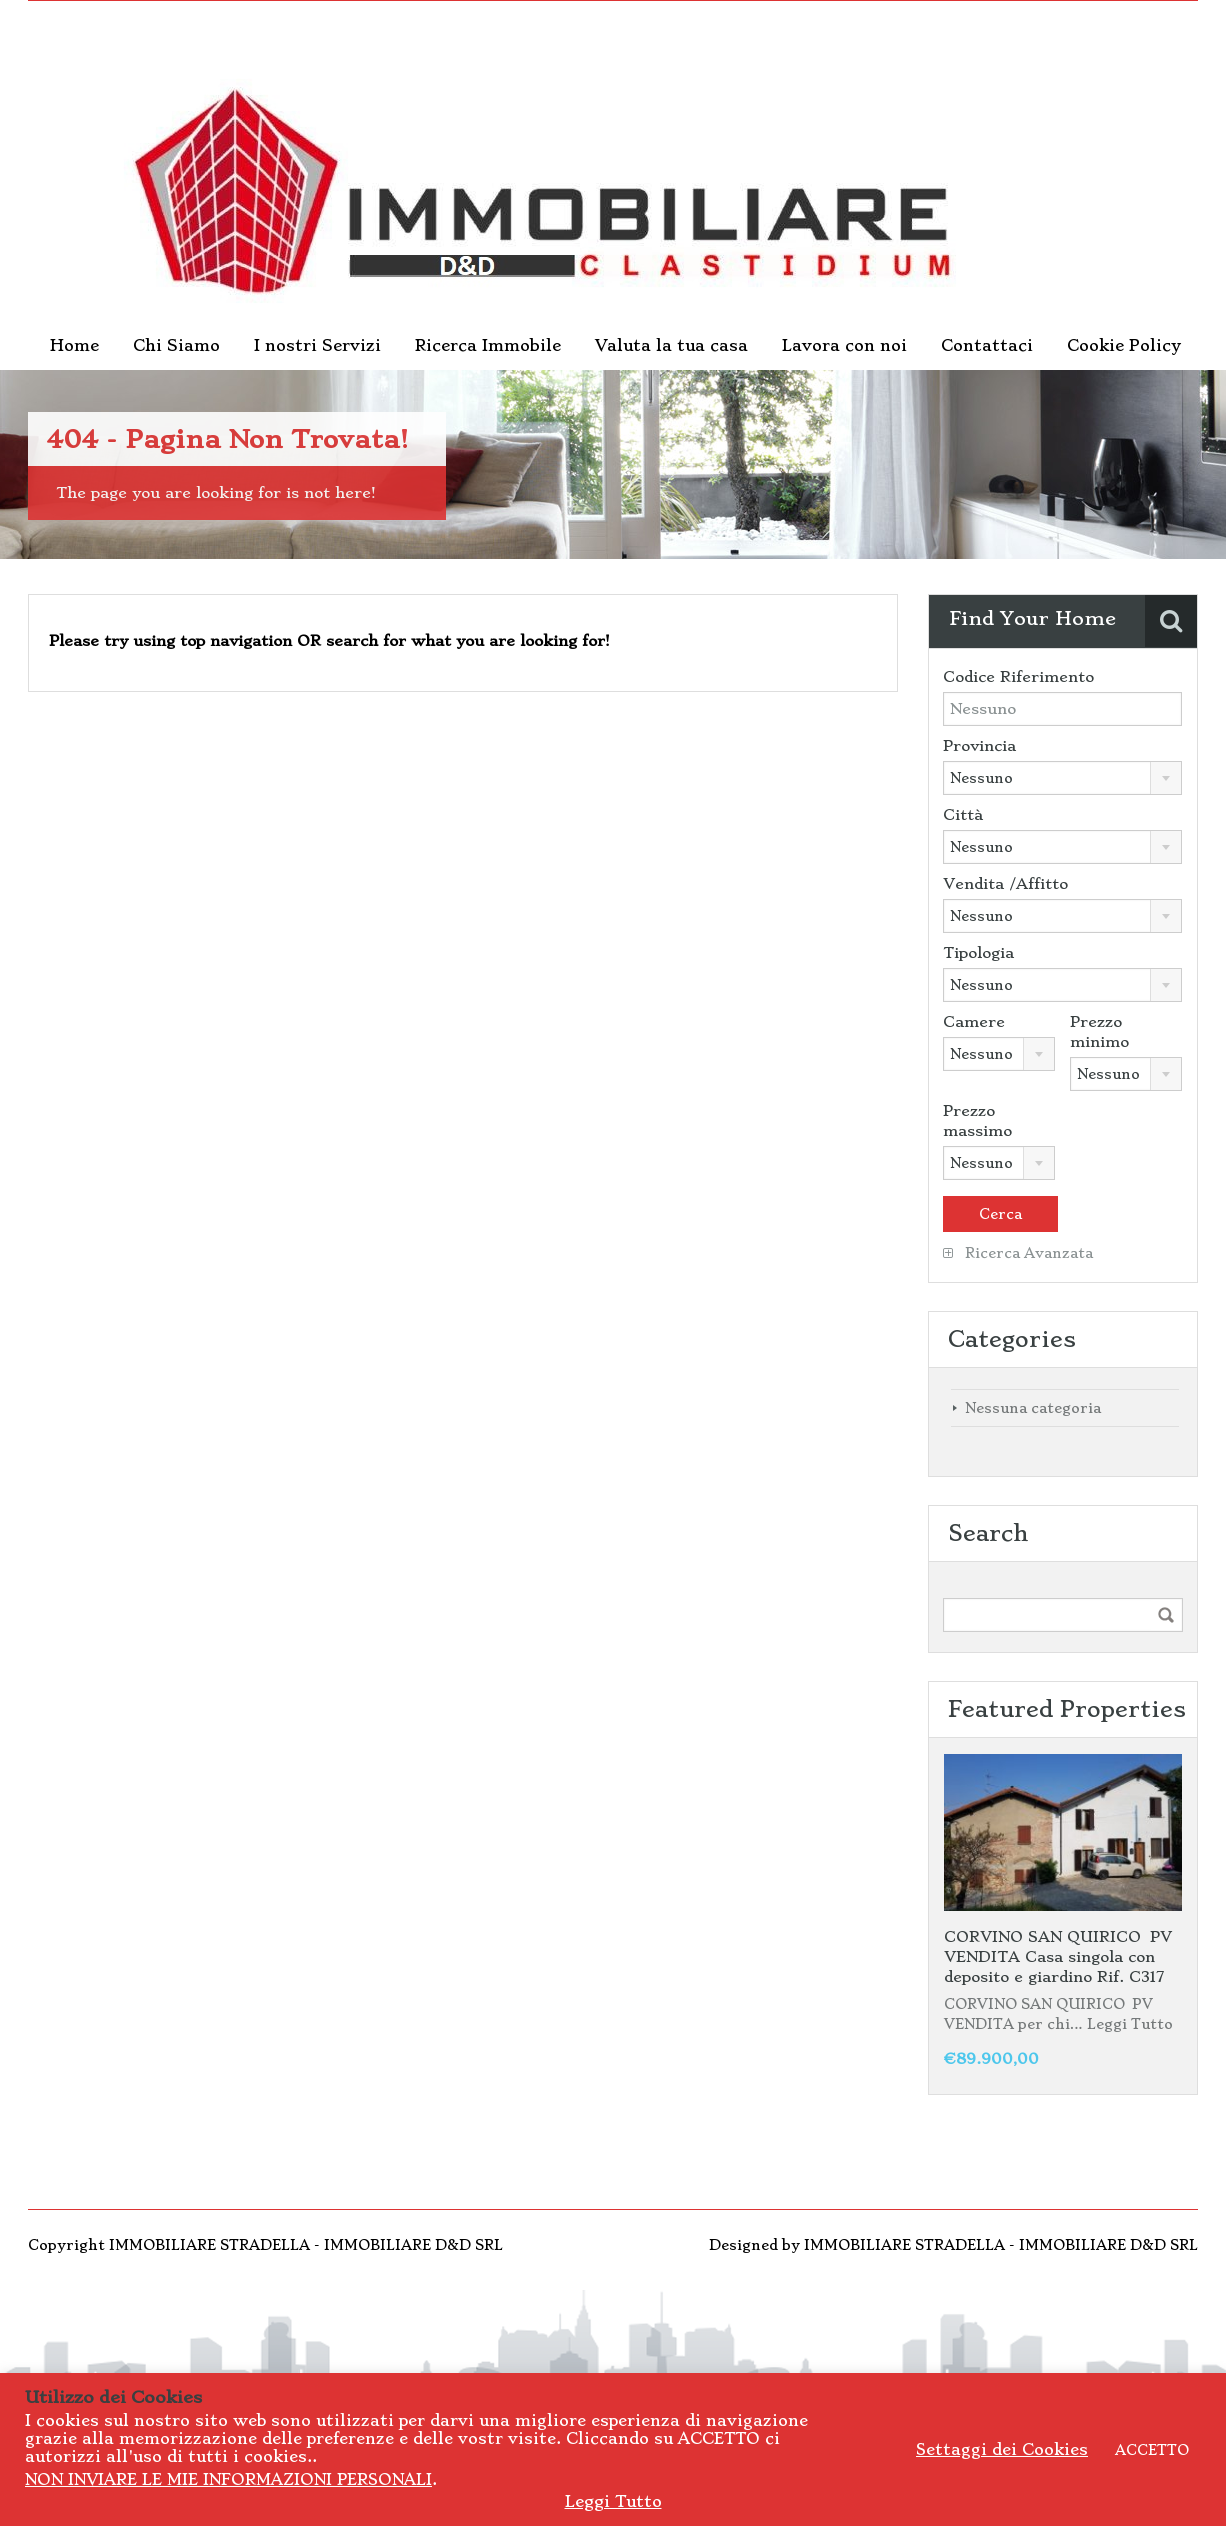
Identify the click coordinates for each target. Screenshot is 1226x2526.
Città (963, 815)
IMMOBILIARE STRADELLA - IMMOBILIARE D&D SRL (1001, 2245)
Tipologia (978, 953)
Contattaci (987, 345)
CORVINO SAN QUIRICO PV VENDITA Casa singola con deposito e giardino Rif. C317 (1058, 1957)
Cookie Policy (1124, 345)
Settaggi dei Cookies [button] (1002, 2450)
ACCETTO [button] (1152, 2450)
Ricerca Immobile (488, 345)
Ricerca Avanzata (1018, 1253)
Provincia (979, 746)
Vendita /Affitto (1005, 884)
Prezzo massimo (977, 1121)
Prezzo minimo (1099, 1032)
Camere (974, 1022)
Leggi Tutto (1130, 2024)
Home (74, 345)
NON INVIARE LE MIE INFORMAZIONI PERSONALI (228, 2479)
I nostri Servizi (317, 345)
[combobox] (1062, 778)
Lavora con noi (844, 345)
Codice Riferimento (1018, 677)
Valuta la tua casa (671, 345)
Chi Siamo (176, 345)
